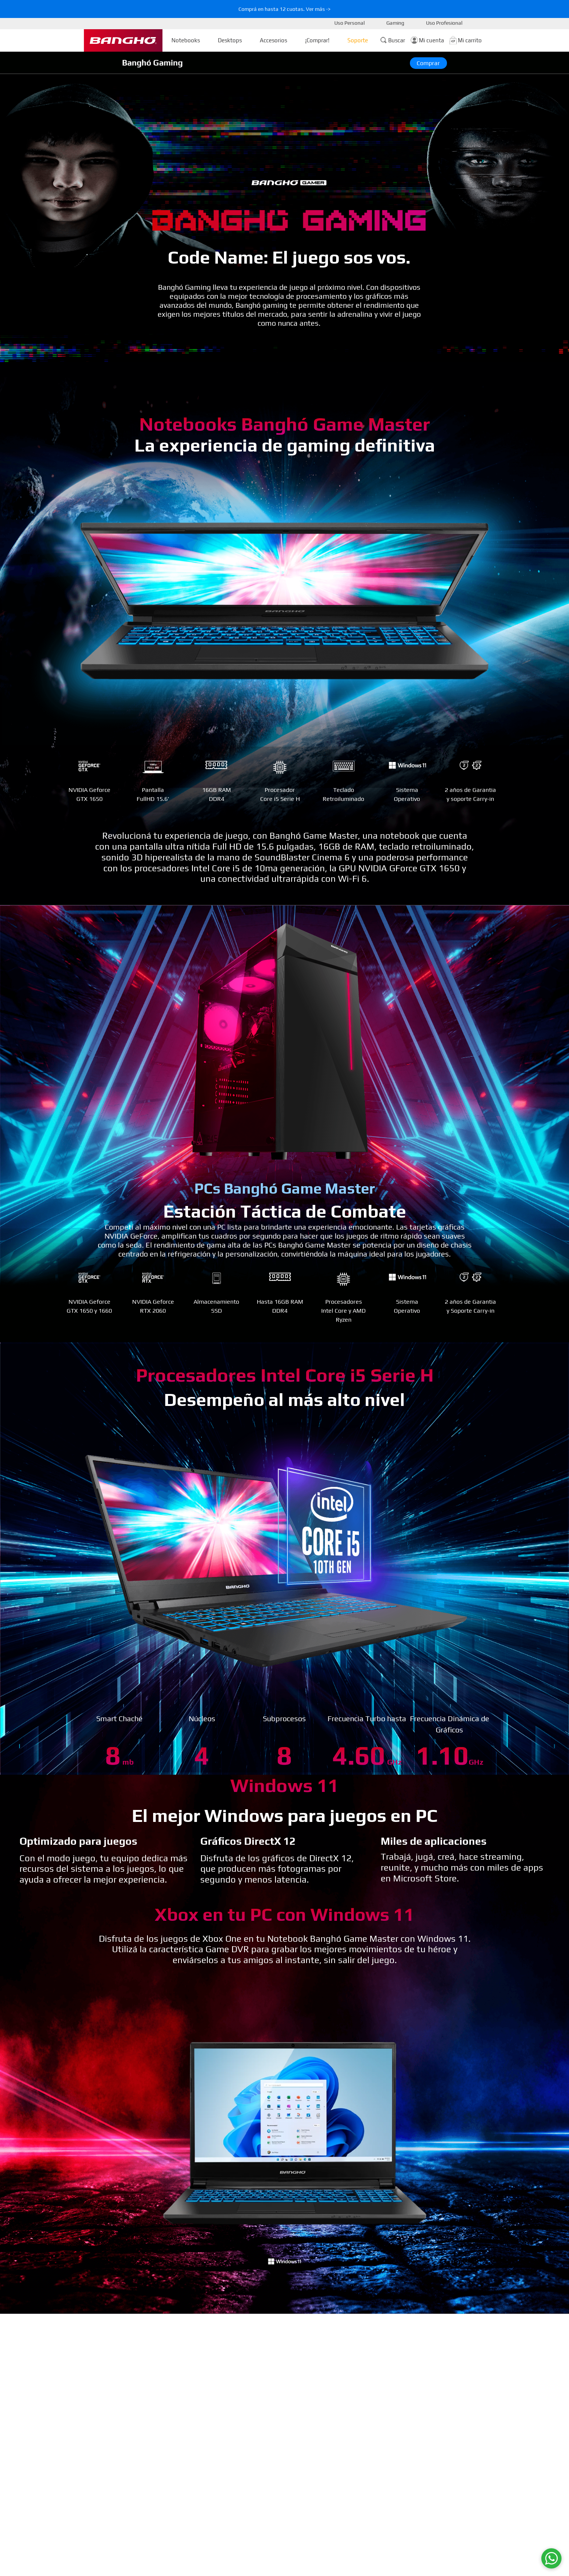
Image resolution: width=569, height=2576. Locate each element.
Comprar (428, 63)
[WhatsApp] (551, 2558)
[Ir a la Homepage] (123, 40)
